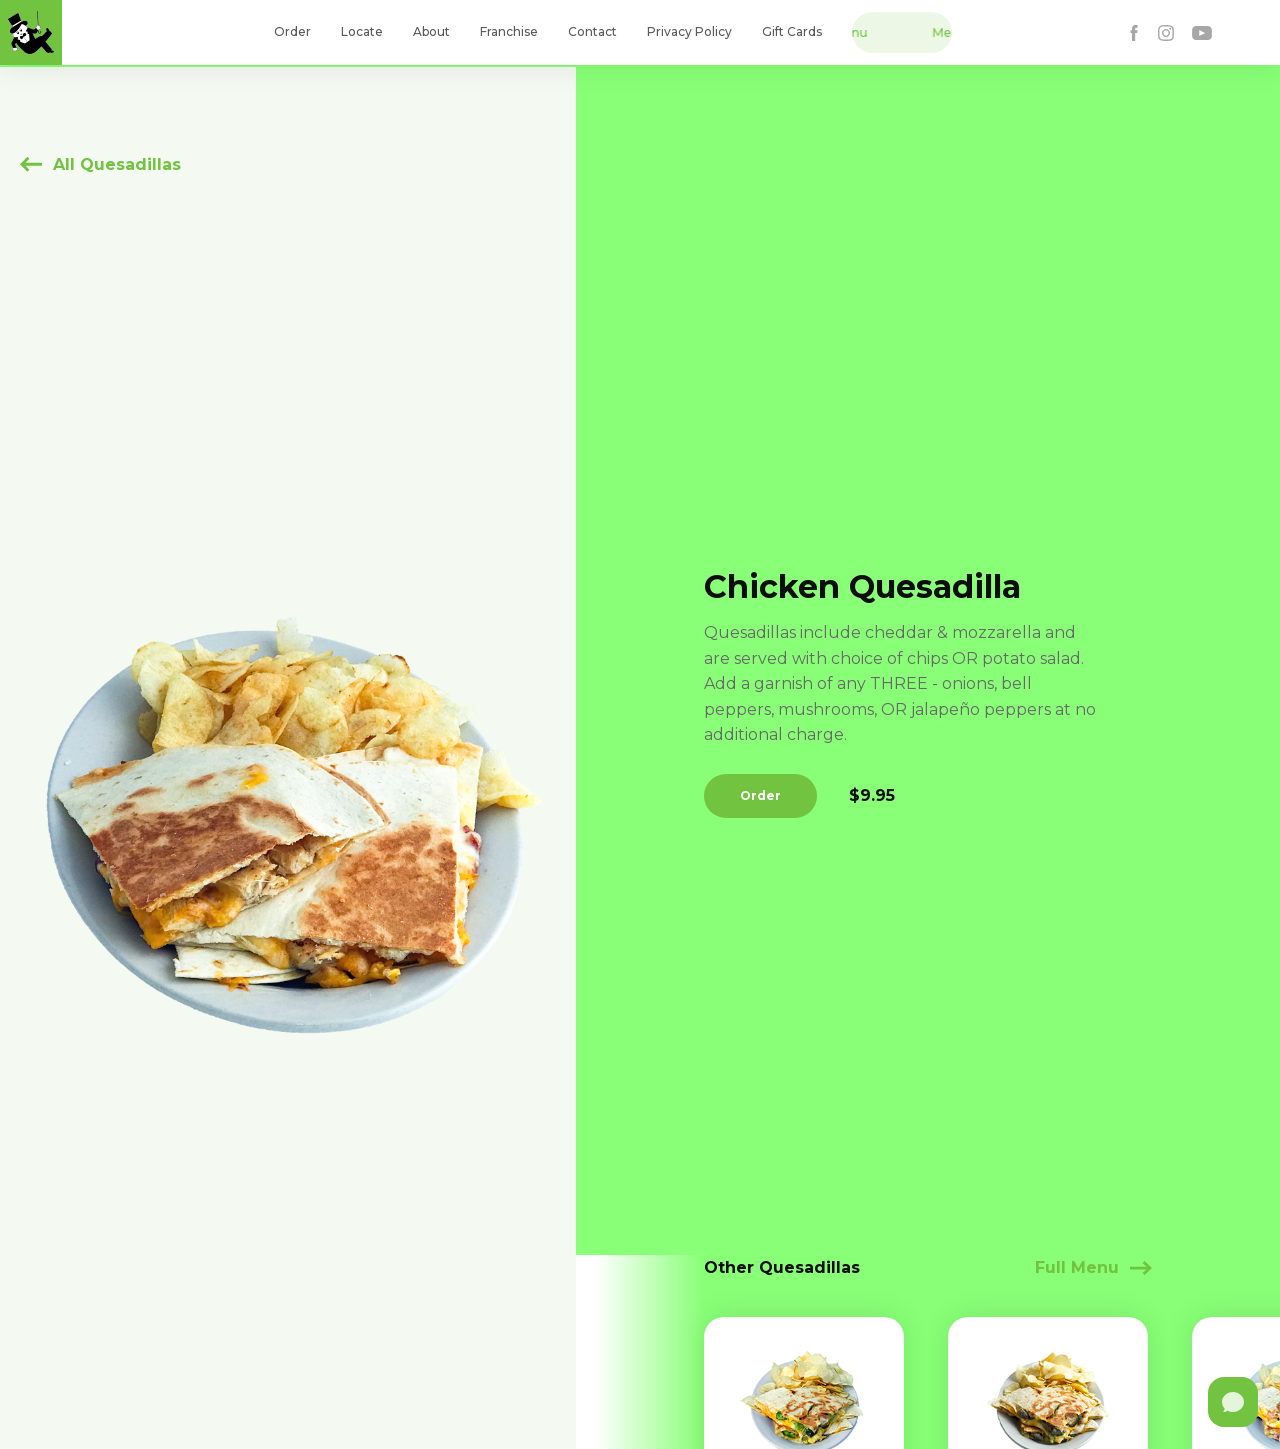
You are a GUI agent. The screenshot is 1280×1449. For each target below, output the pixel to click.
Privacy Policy (689, 31)
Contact (592, 31)
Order (292, 31)
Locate (362, 31)
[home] (31, 32)
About (431, 31)
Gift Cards (792, 31)
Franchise (509, 31)
